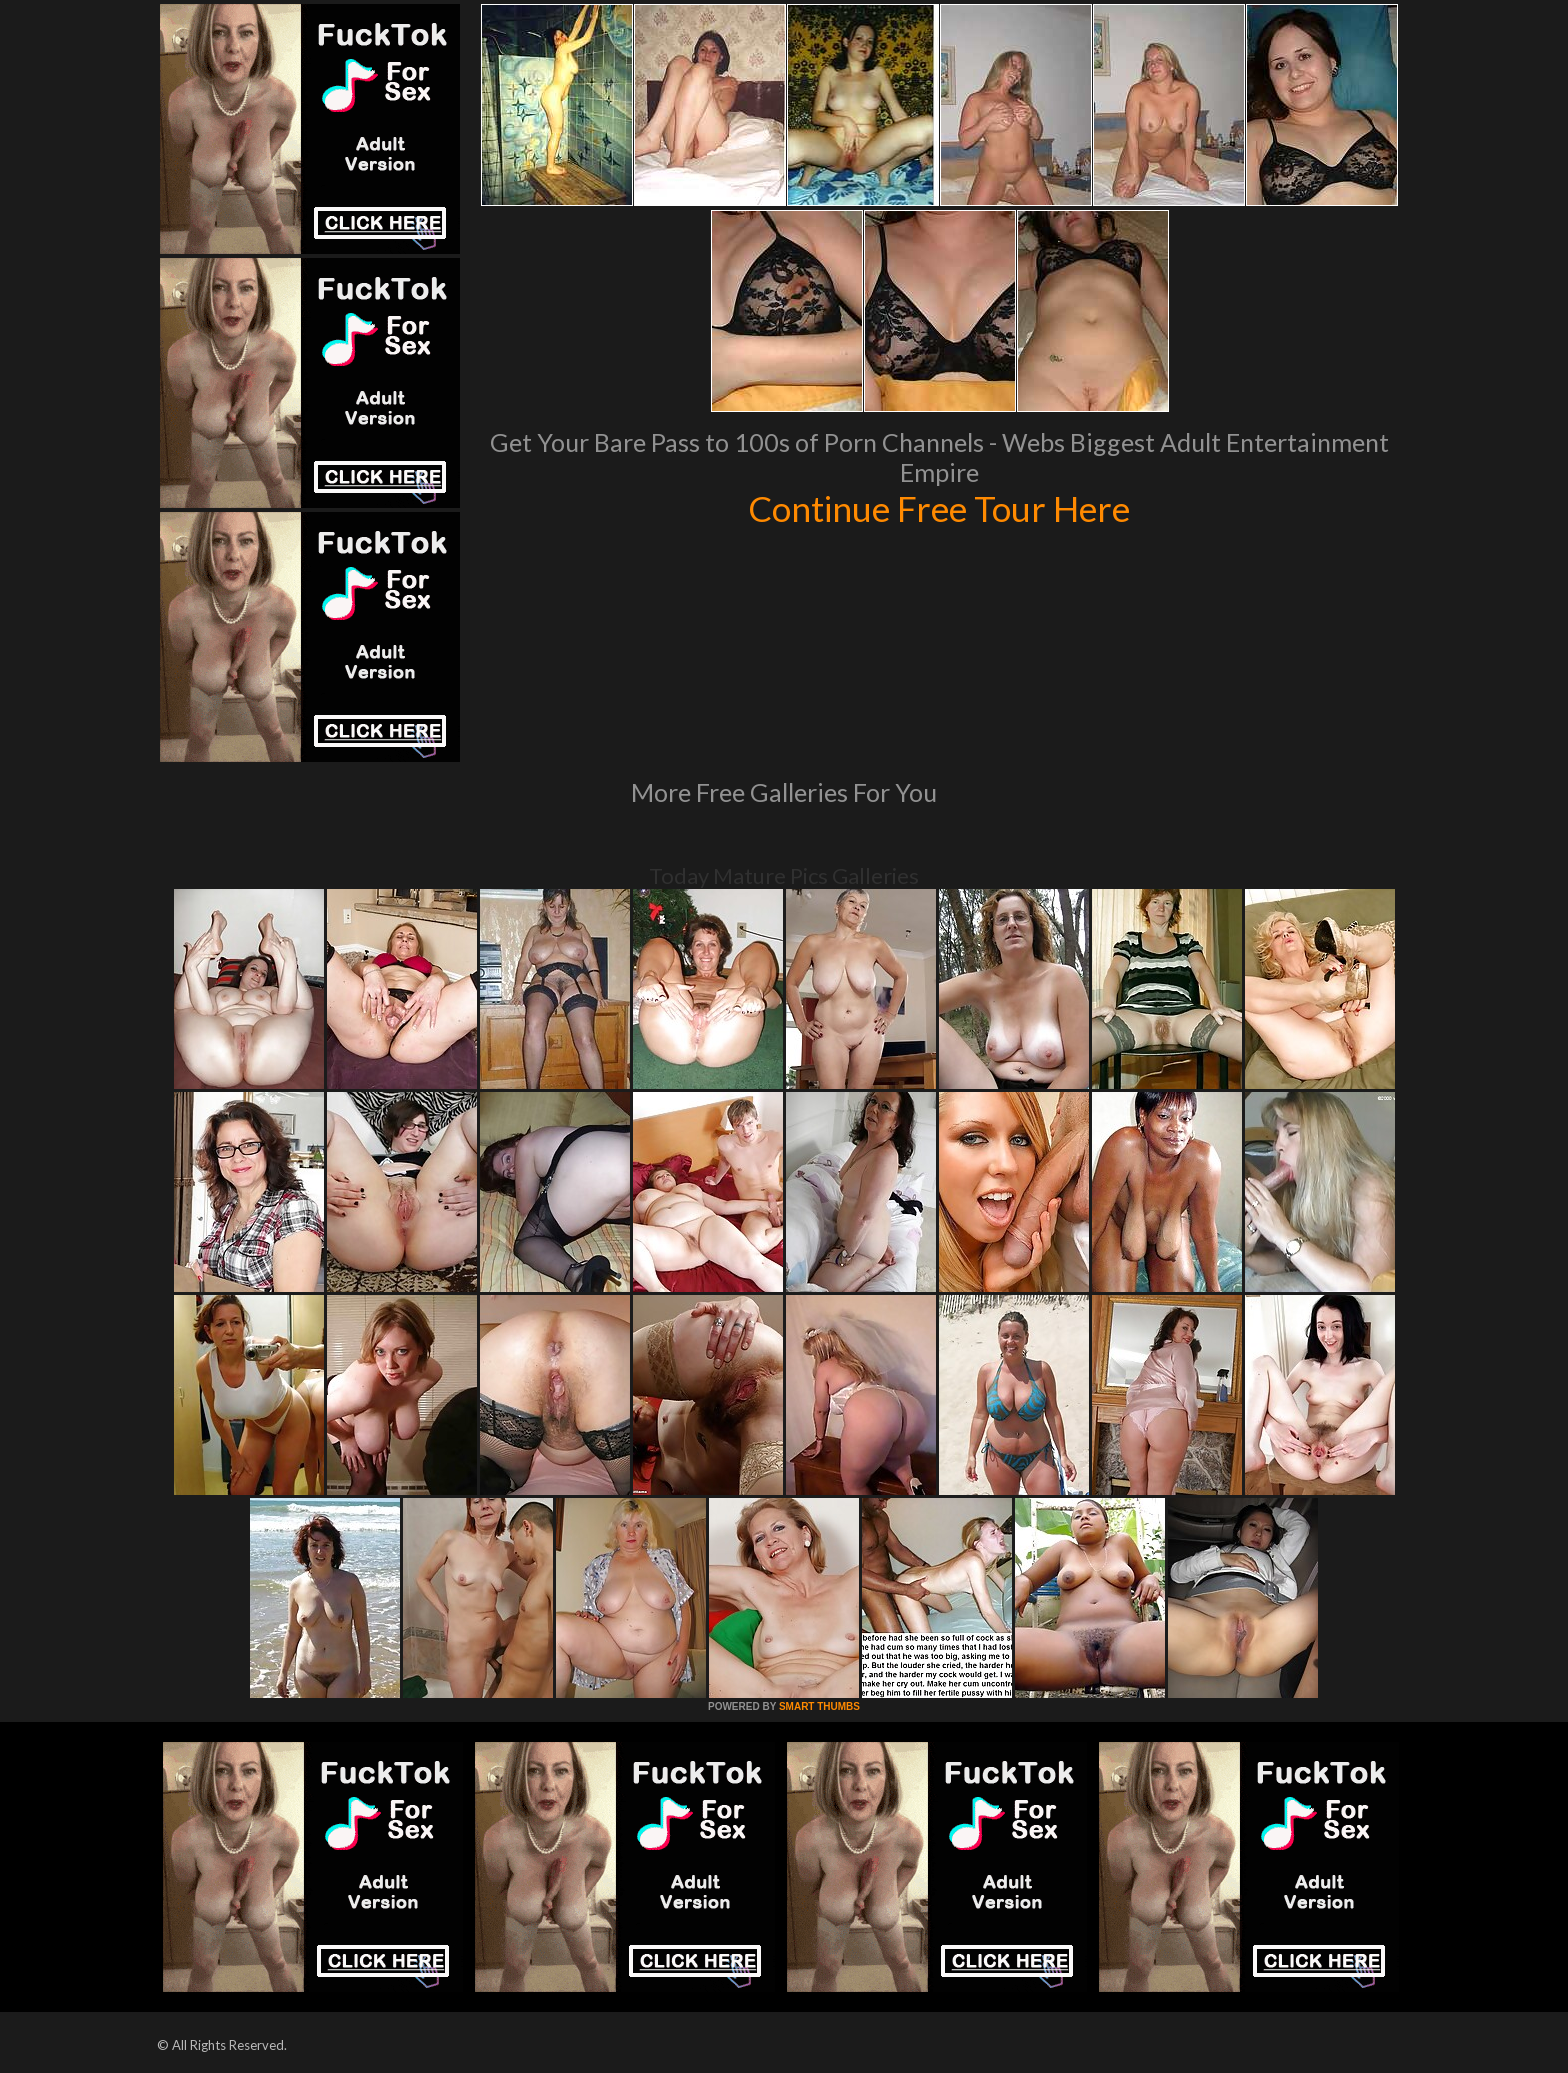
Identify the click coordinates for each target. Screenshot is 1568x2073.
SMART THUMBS (819, 1706)
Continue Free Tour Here (939, 508)
